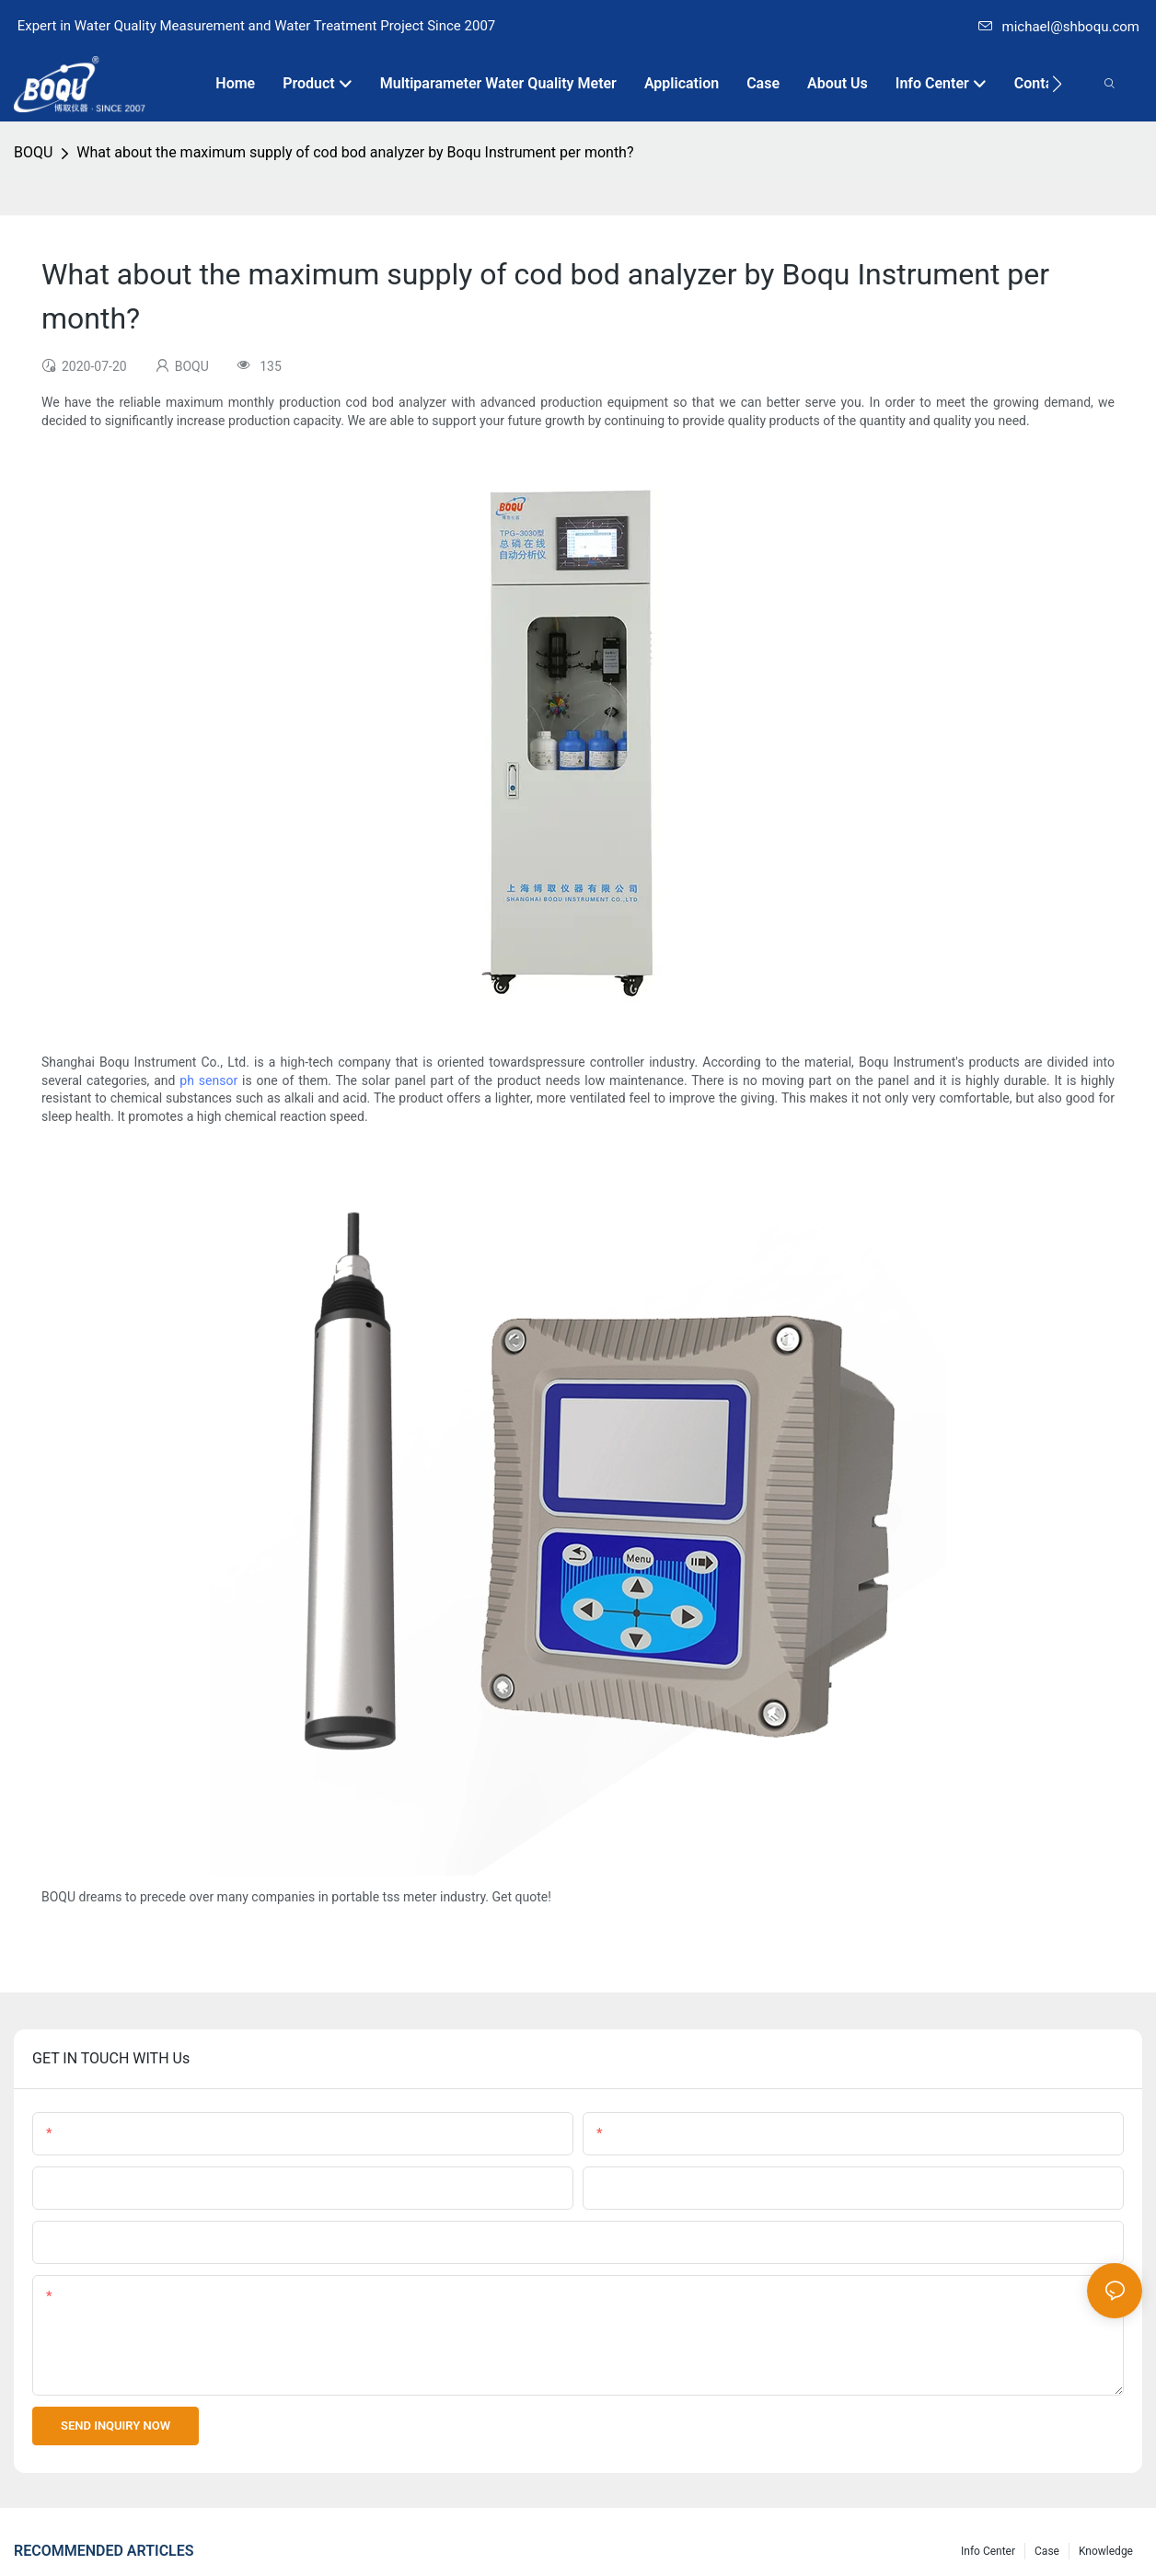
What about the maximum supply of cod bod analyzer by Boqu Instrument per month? (354, 152)
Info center (988, 2551)
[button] (1057, 83)
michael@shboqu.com (1058, 26)
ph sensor (208, 1080)
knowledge (1106, 2551)
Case (1047, 2551)
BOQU (33, 152)
